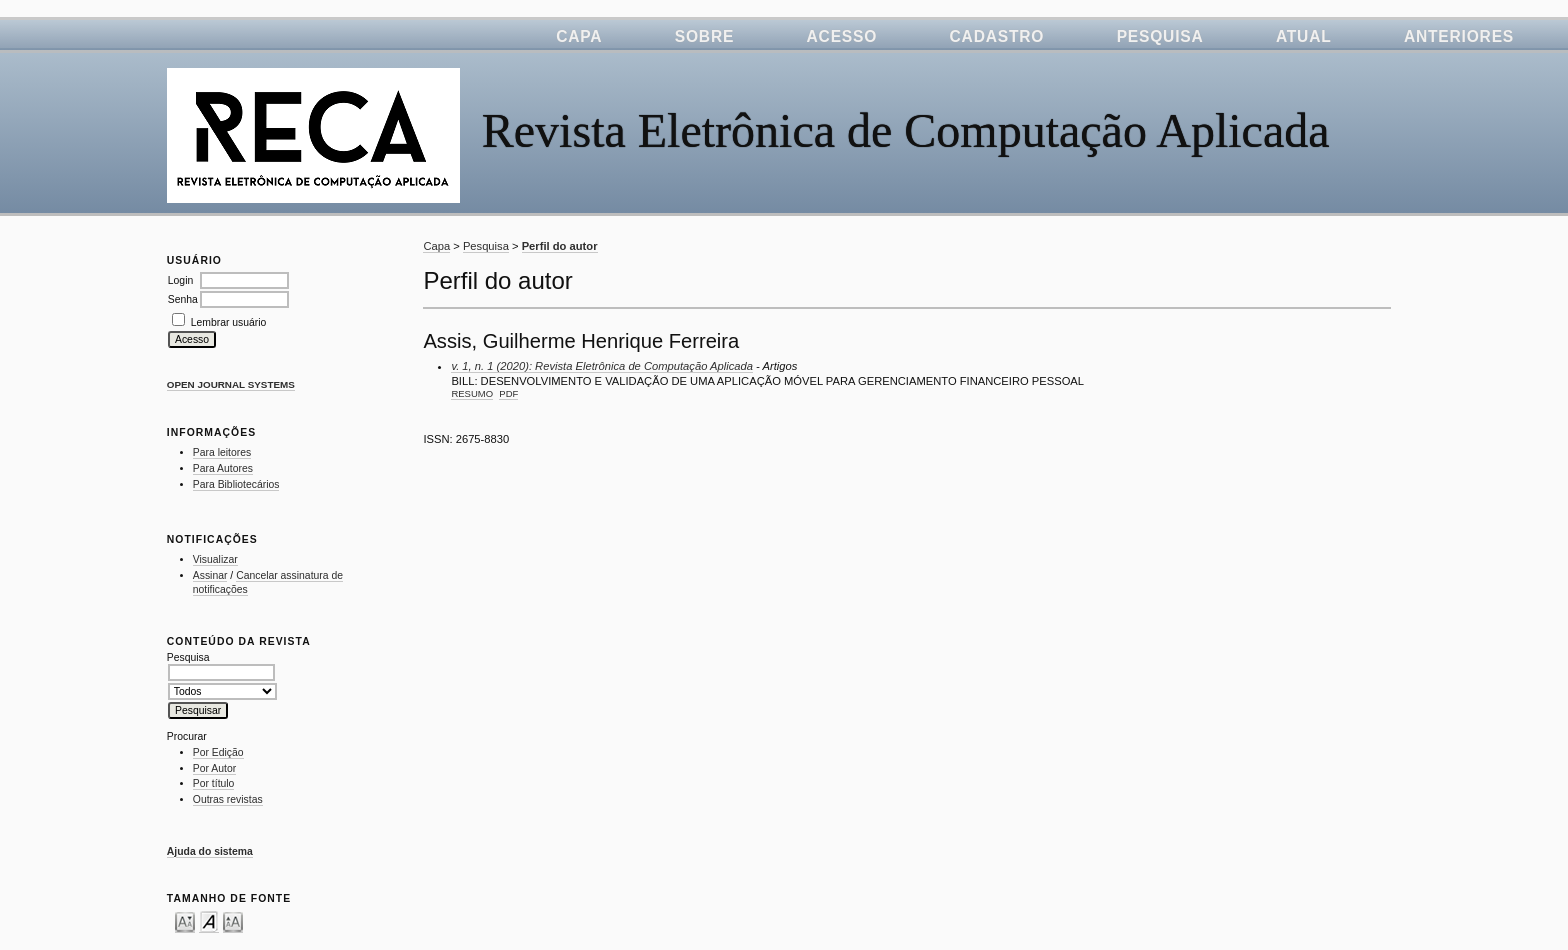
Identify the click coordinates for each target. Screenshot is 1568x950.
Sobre (704, 36)
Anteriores (1459, 36)
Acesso (842, 36)
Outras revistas (228, 799)
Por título (214, 783)
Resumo (472, 393)
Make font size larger (233, 921)
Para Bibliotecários (236, 484)
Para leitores (222, 452)
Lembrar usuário (229, 322)
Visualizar (215, 559)
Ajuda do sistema (210, 851)
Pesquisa (1160, 36)
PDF (508, 393)
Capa (579, 36)
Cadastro (997, 36)
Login (180, 280)
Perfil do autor (560, 246)
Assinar (210, 575)
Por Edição (218, 752)
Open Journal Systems (231, 384)
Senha (183, 299)
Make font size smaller (185, 921)
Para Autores (223, 468)
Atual (1304, 36)
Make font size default (209, 921)
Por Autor (214, 768)
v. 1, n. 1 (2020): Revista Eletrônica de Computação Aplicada (602, 366)
